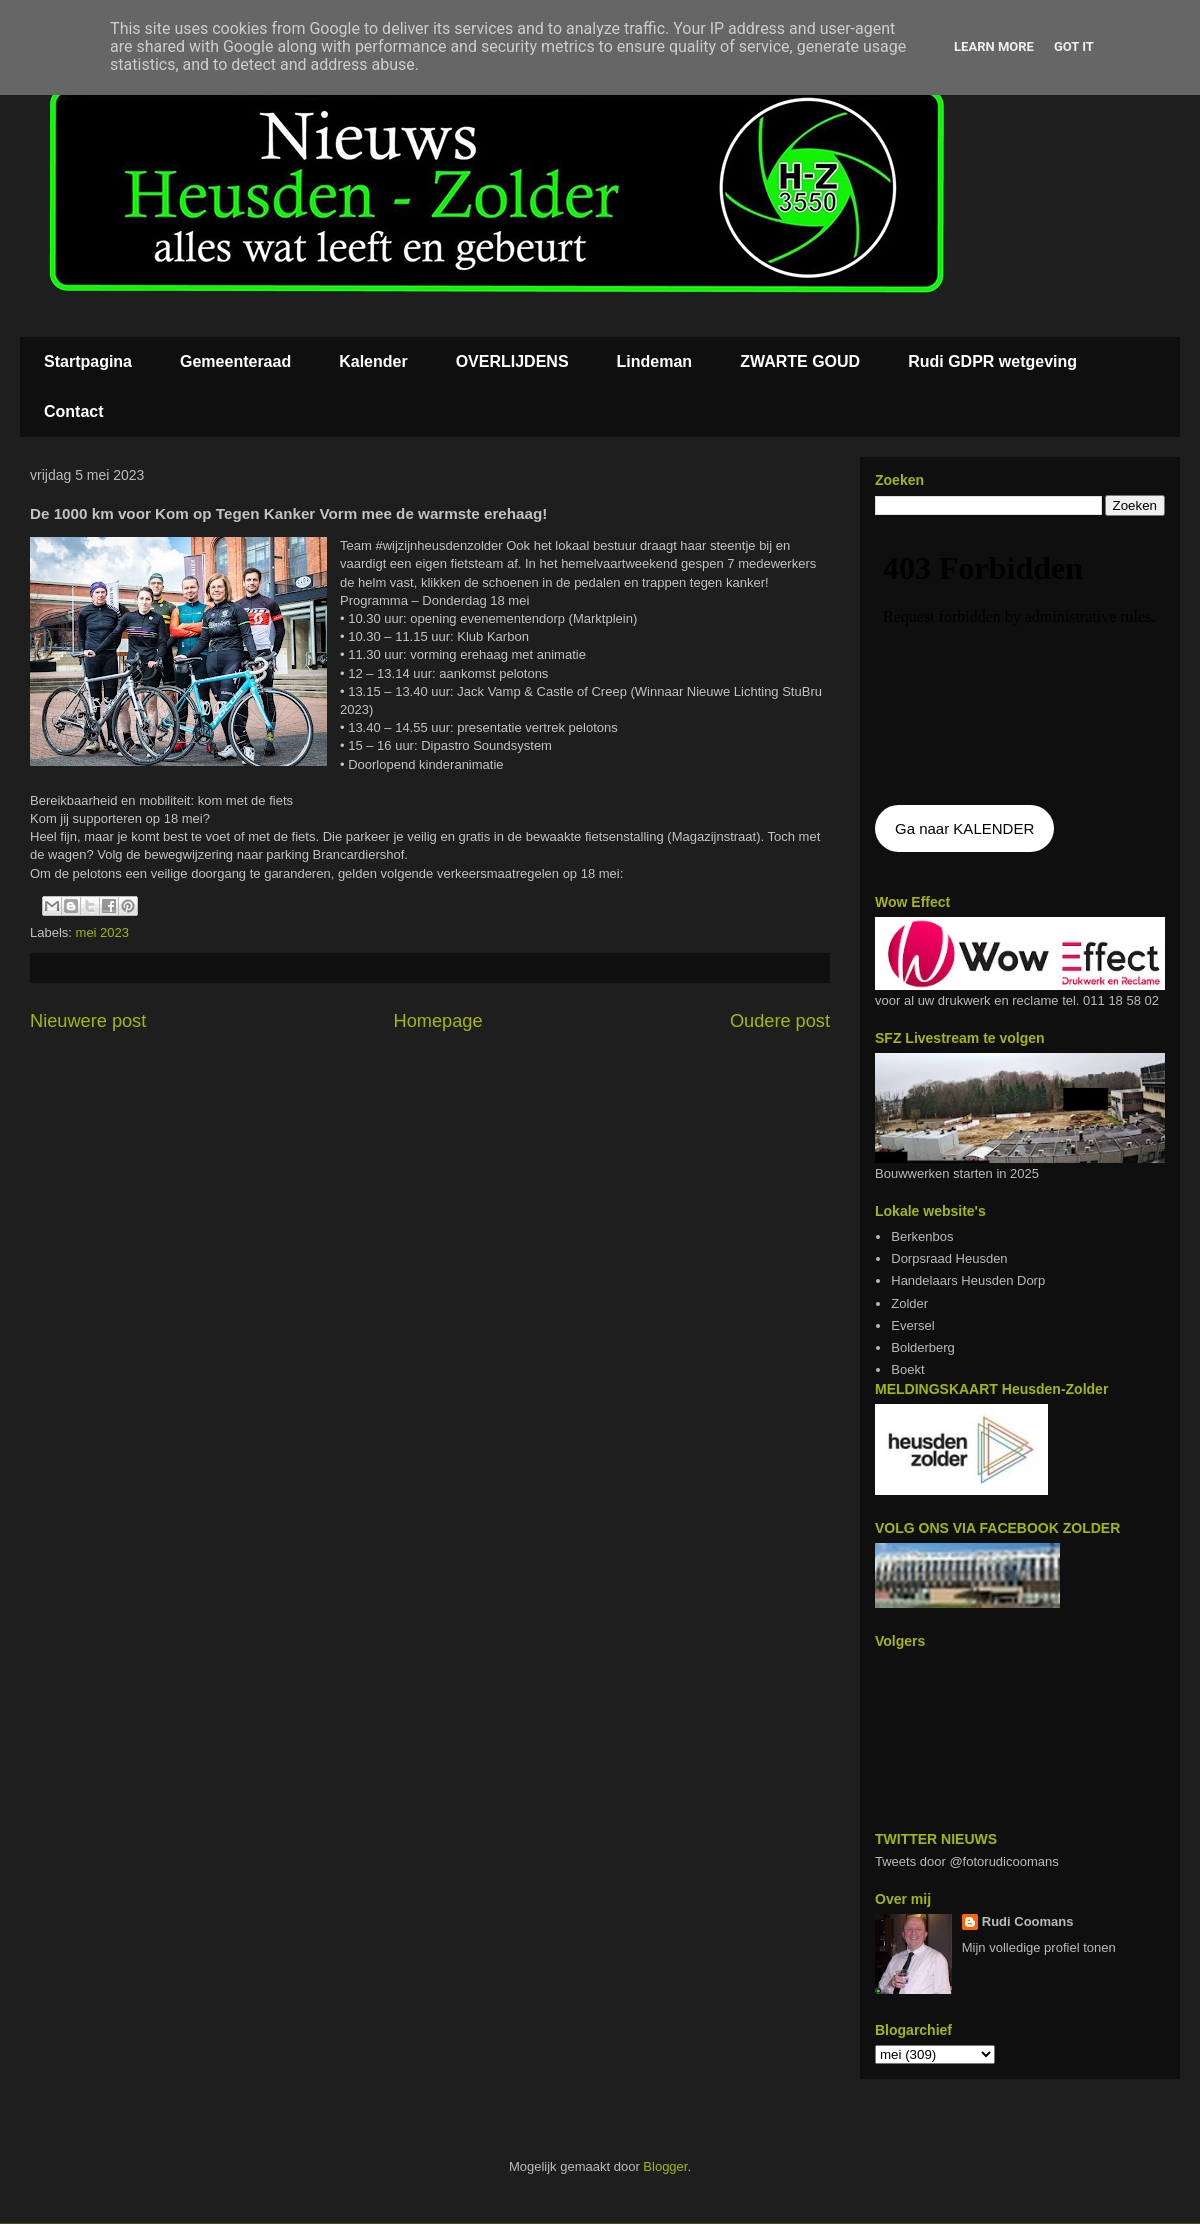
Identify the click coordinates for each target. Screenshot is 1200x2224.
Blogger (665, 2166)
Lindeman (655, 361)
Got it (1074, 46)
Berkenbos (922, 1236)
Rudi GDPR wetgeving (992, 361)
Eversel (912, 1325)
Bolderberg (923, 1347)
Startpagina (88, 361)
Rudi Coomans (1028, 1921)
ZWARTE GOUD (800, 361)
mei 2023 (102, 932)
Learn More (994, 46)
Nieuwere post (88, 1021)
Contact (74, 411)
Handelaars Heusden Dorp (968, 1280)
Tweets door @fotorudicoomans (967, 1861)
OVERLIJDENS (512, 361)
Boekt (907, 1369)
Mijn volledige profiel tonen (1039, 1947)
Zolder (909, 1303)
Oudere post (780, 1021)
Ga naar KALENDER (964, 828)
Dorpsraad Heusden (949, 1258)
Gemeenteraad (235, 361)
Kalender (373, 361)
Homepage (438, 1021)
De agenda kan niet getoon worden (1020, 662)
